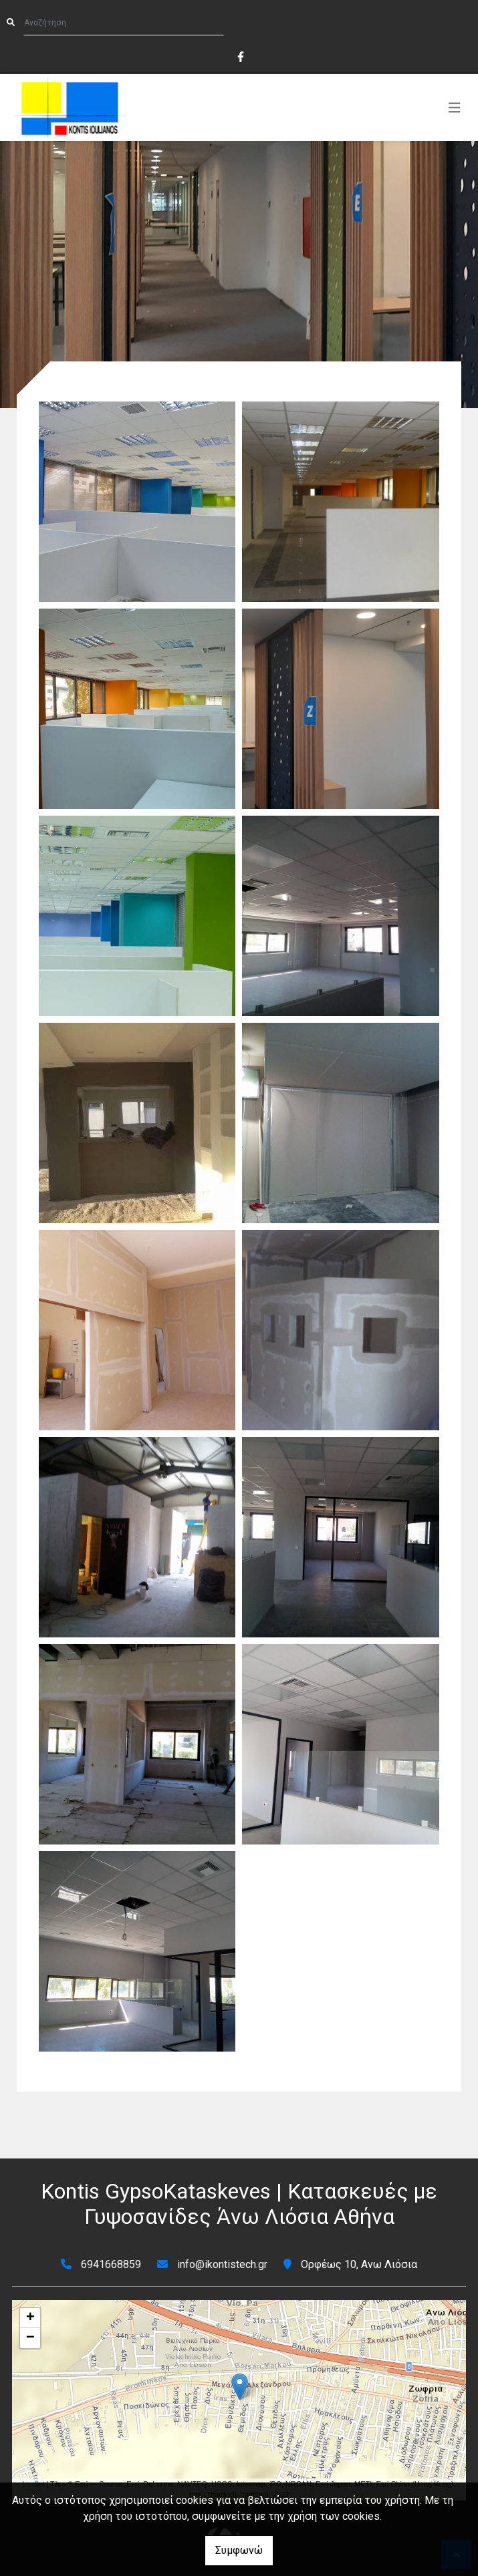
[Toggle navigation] (455, 107)
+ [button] (30, 2318)
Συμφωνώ (239, 2550)
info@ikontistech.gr (222, 2264)
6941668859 (111, 2264)
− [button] (30, 2338)
